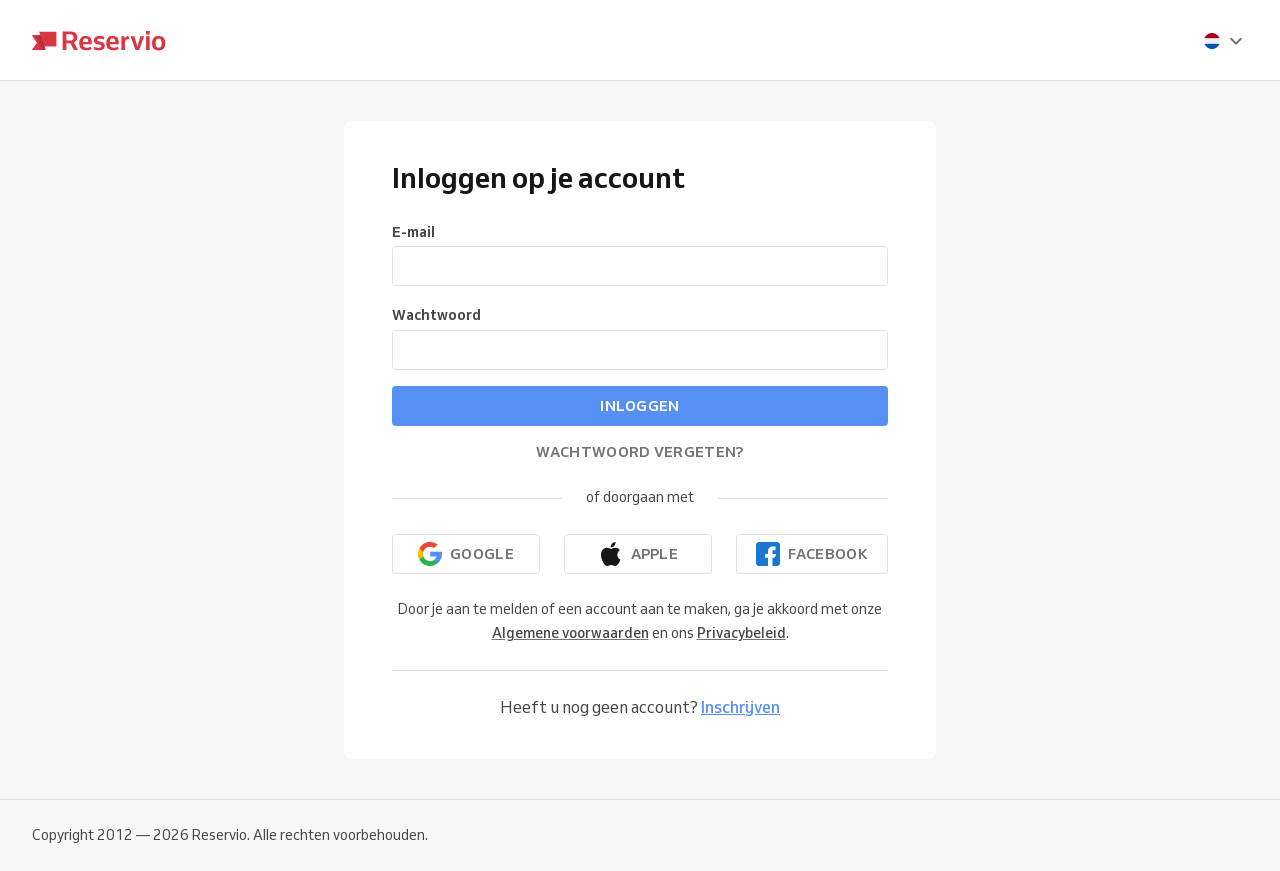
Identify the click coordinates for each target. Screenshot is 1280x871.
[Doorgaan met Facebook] (812, 554)
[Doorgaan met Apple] (638, 554)
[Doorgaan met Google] (466, 554)
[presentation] (1224, 41)
